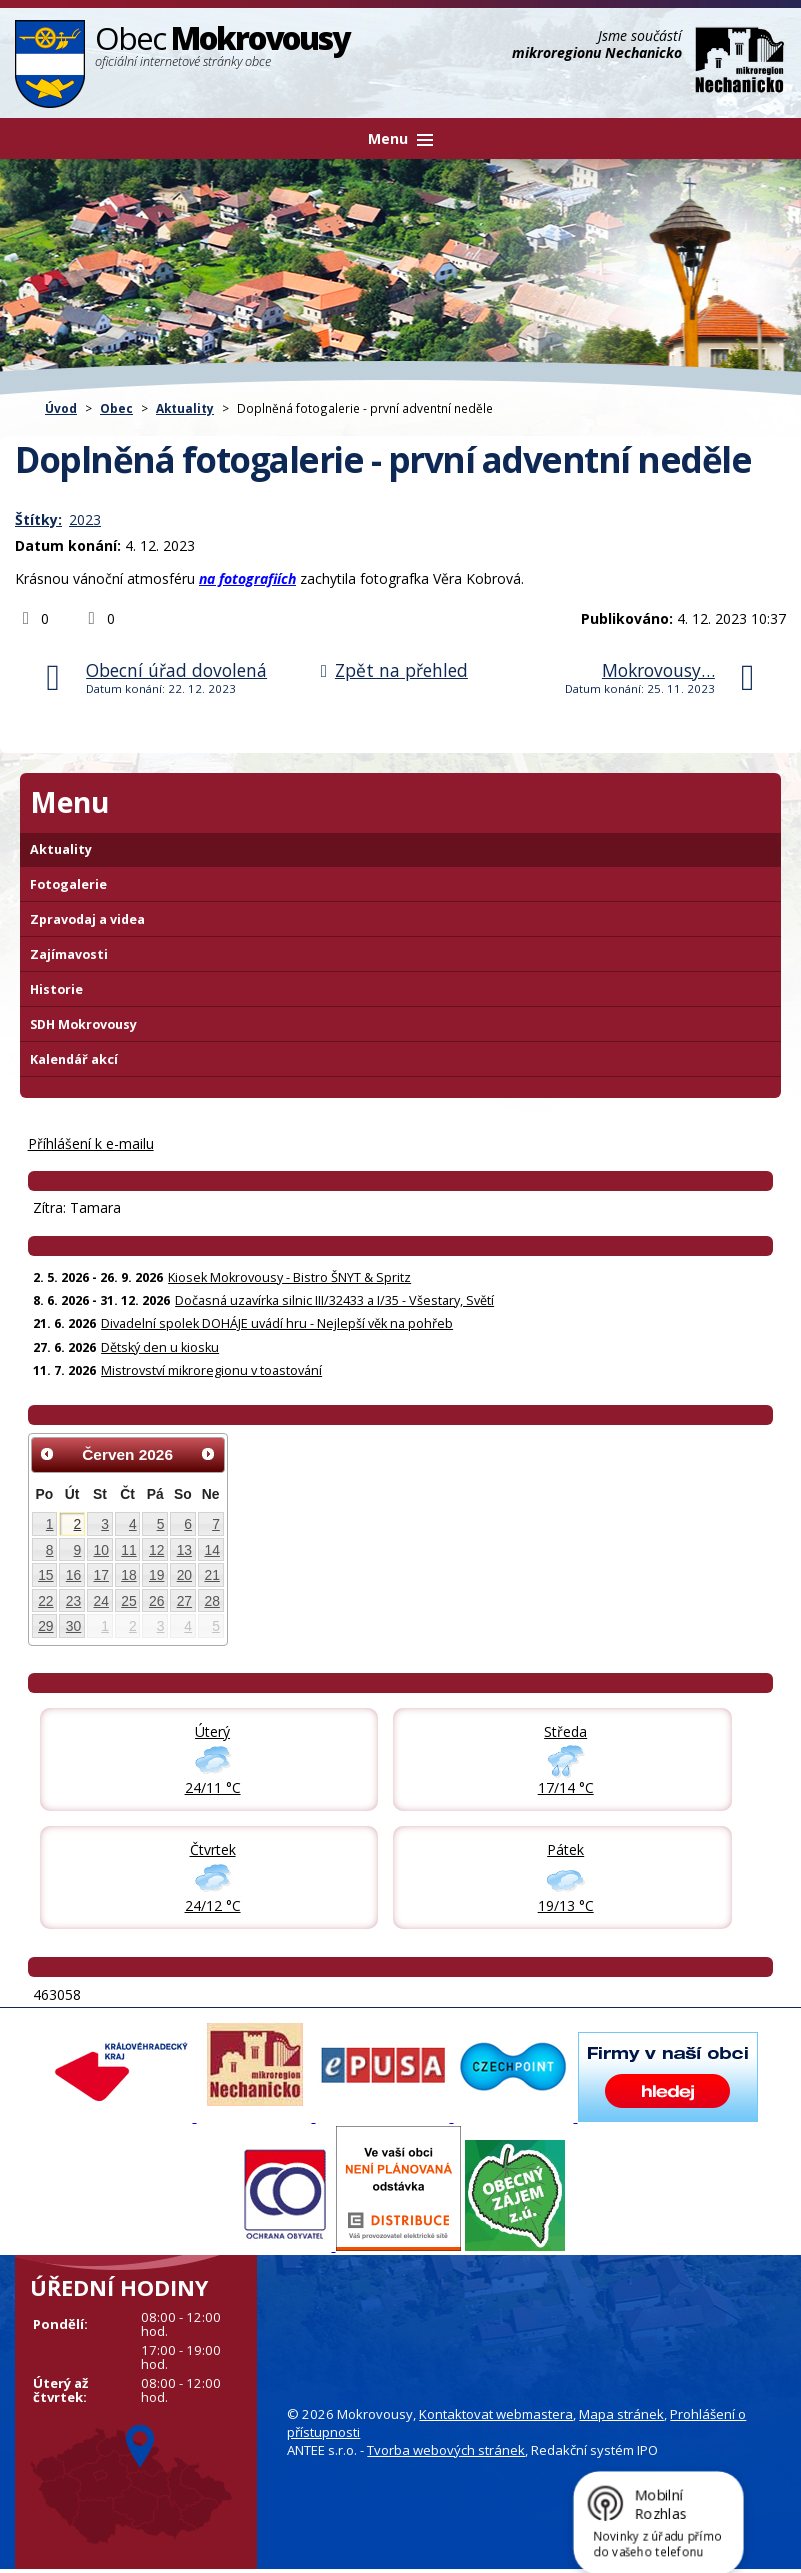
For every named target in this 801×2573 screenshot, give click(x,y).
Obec (116, 408)
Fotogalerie (68, 884)
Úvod (61, 408)
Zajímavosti (69, 954)
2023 (85, 519)
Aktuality (185, 408)
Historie (56, 989)
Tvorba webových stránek (446, 2450)
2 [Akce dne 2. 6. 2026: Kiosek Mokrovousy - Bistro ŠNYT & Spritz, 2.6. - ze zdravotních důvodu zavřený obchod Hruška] (78, 1524)
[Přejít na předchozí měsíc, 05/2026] (48, 1454)
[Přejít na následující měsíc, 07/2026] (208, 1454)
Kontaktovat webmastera (496, 2414)
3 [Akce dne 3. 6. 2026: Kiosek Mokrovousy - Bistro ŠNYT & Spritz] (105, 1524)
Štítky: (38, 519)
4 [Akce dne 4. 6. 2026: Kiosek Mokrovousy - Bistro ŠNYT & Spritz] (133, 1524)
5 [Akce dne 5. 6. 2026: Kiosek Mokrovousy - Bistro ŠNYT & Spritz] (161, 1524)
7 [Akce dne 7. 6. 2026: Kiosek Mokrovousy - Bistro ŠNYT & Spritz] (216, 1524)
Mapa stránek (621, 2414)
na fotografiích (247, 578)
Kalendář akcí (74, 1059)
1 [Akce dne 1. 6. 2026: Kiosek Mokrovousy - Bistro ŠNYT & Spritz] (50, 1524)
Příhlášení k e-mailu (91, 1143)
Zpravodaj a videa (87, 919)
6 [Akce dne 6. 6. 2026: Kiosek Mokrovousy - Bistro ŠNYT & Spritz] (188, 1524)
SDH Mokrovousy (83, 1024)
